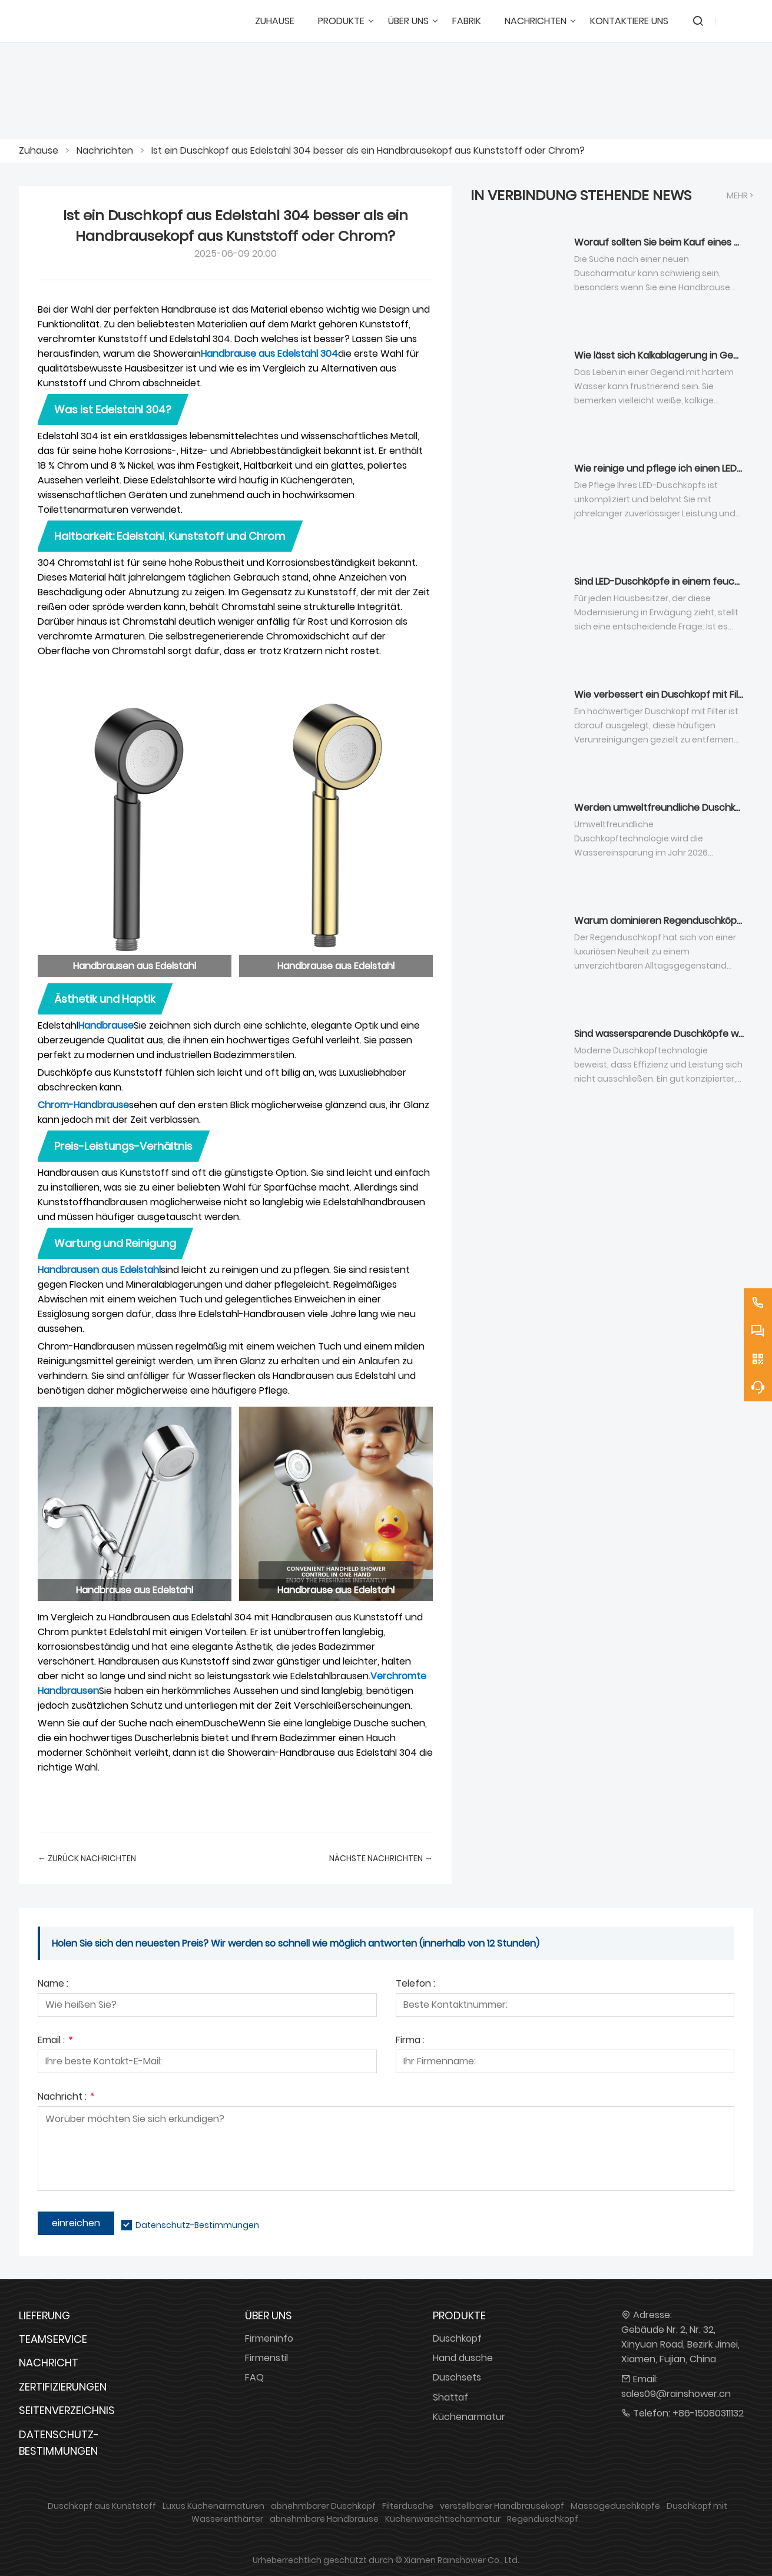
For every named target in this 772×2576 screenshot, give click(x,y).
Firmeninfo (269, 2338)
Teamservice (53, 2339)
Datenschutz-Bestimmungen (197, 2225)
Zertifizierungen (63, 2386)
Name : (53, 1984)
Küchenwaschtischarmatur (443, 2519)
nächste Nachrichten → (381, 1858)
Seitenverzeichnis (67, 2410)
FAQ (254, 2377)
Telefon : (415, 1984)
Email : (55, 2041)
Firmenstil (266, 2358)
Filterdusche (407, 2506)
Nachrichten (105, 150)
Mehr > (740, 195)
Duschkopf (457, 2338)
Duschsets (457, 2377)
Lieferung (44, 2315)
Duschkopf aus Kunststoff (102, 2506)
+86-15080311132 (708, 2413)
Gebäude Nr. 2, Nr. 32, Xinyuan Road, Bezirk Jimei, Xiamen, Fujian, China (680, 2344)
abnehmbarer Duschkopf (323, 2506)
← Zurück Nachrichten (87, 1858)
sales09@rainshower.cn (676, 2394)
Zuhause (38, 150)
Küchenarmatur (469, 2417)
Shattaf (450, 2397)
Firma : (410, 2041)
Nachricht (48, 2362)
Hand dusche (463, 2358)
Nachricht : (66, 2097)
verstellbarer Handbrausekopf (502, 2506)
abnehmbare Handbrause (324, 2519)
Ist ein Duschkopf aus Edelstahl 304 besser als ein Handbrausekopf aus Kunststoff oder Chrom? (368, 150)
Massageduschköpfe (615, 2506)
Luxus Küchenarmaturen (213, 2506)
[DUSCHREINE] (83, 21)
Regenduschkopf (542, 2519)
